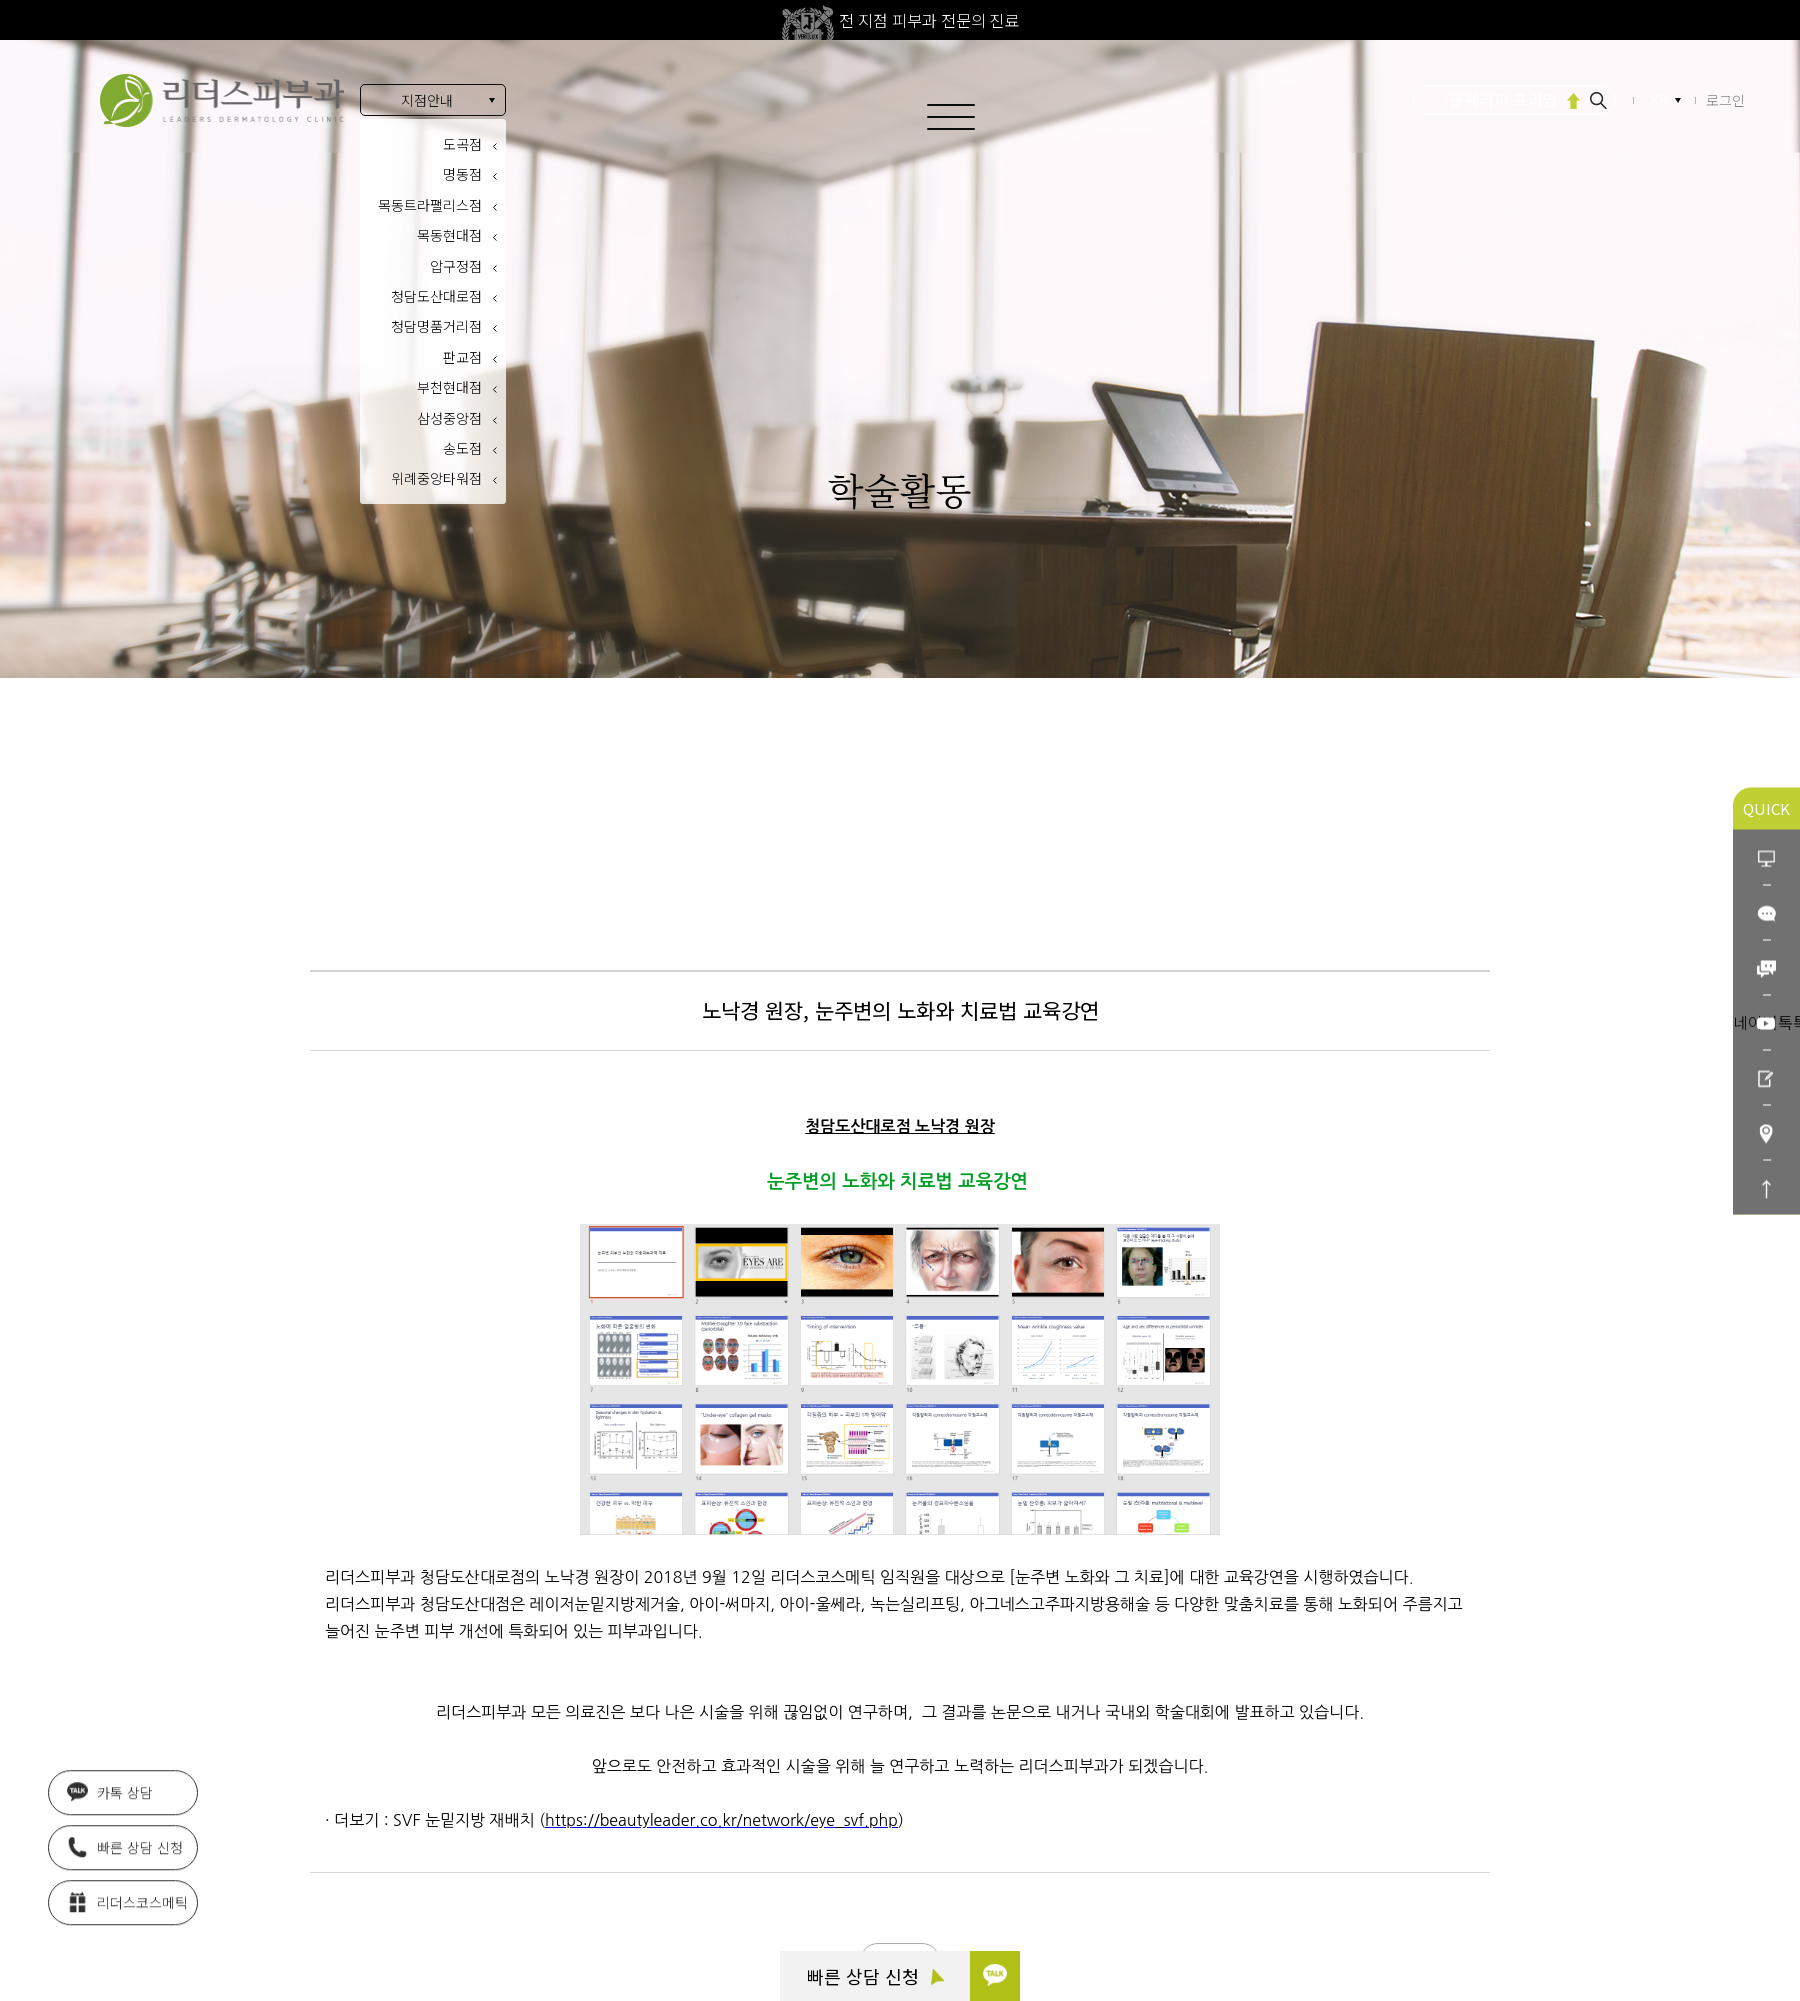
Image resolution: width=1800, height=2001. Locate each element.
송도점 (462, 448)
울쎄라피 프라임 (1503, 99)
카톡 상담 (110, 1786)
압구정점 (456, 266)
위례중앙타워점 (436, 478)
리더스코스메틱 (127, 1896)
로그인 (1725, 100)
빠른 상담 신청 (875, 1976)
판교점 (462, 357)
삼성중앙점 (449, 418)
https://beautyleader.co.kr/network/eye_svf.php (721, 1820)
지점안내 (427, 100)
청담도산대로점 (436, 296)
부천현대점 (449, 387)
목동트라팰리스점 (430, 205)
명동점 (462, 174)
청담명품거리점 (436, 326)
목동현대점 (449, 235)
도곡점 (462, 144)
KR (1661, 100)
